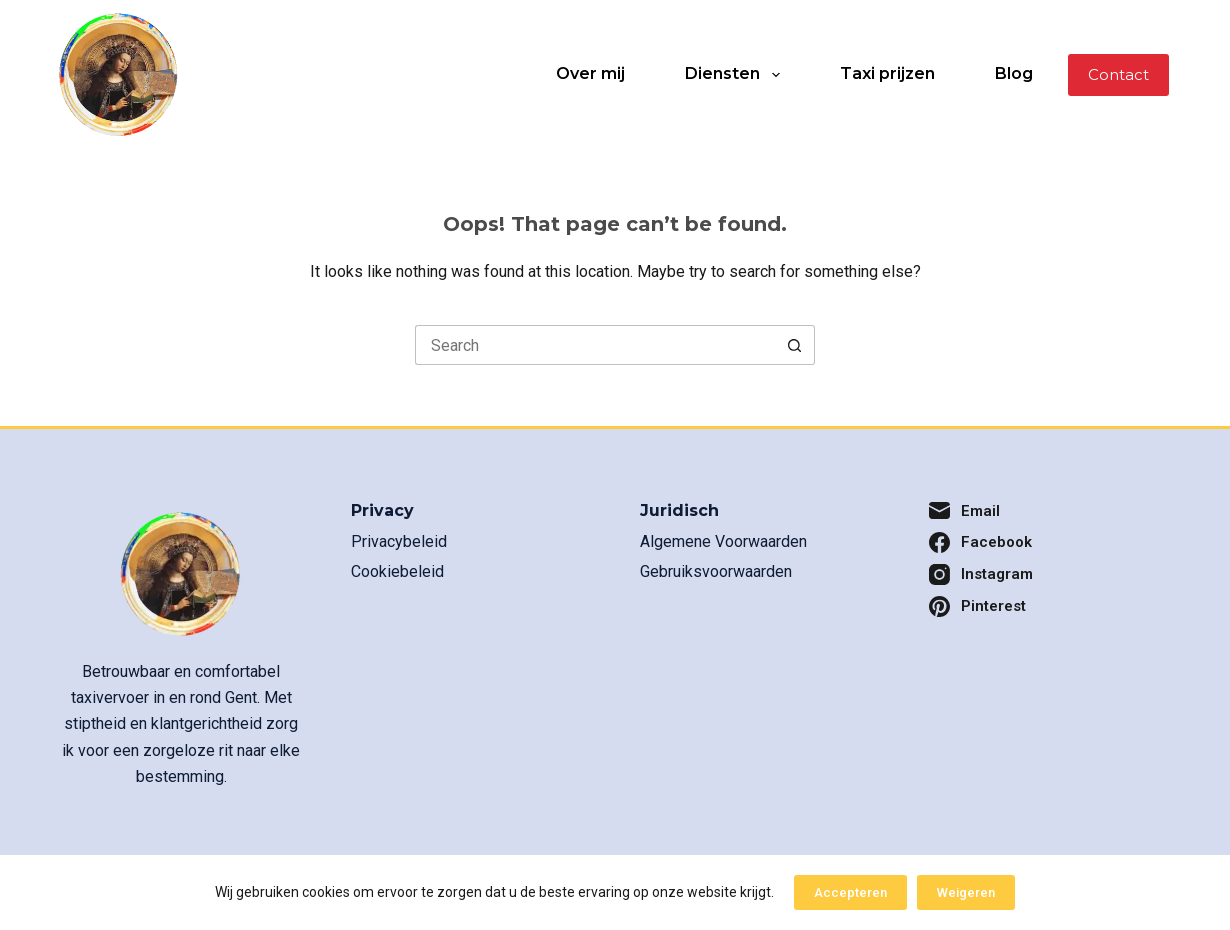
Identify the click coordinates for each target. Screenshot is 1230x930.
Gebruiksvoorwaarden (716, 571)
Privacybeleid (399, 541)
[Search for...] (595, 345)
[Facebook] (1048, 542)
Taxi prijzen (887, 73)
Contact (1118, 74)
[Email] (1048, 511)
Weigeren (966, 892)
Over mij (590, 73)
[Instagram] (1048, 574)
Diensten (736, 75)
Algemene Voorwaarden (723, 541)
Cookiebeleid (397, 571)
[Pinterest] (1048, 606)
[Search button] (795, 345)
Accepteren (850, 892)
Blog (1014, 73)
